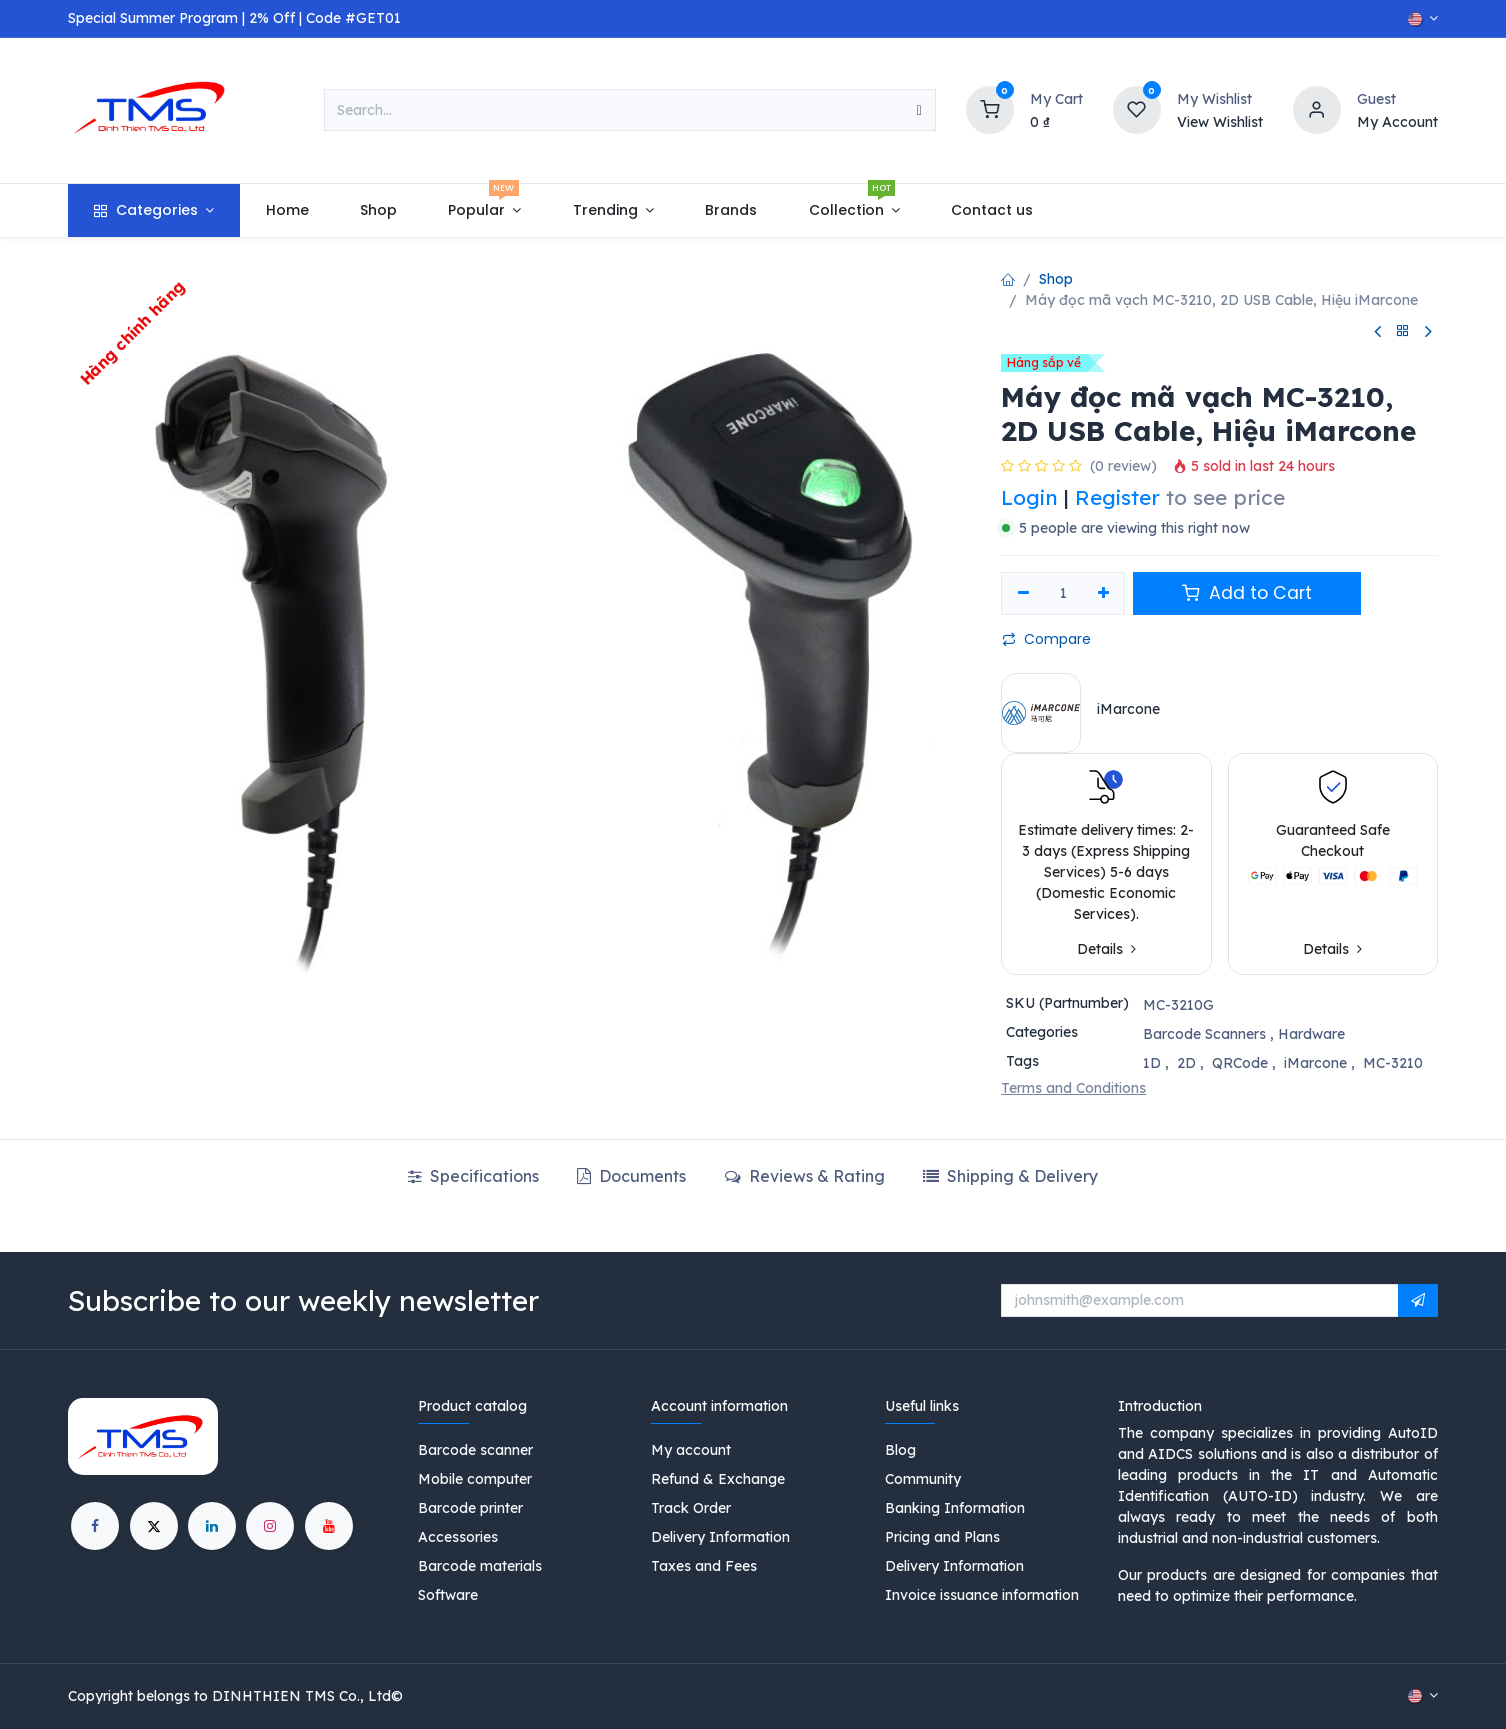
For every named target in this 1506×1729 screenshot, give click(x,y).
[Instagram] (270, 1526)
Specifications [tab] (473, 1176)
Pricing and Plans (942, 1537)
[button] (1418, 1301)
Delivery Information (720, 1537)
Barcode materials (480, 1566)
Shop (1056, 279)
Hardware (1311, 1034)
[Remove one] (1023, 594)
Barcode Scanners (1204, 1034)
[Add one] (1103, 594)
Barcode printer (470, 1508)
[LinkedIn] (212, 1526)
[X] (154, 1526)
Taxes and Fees (704, 1566)
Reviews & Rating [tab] (805, 1176)
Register (1117, 497)
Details (1106, 949)
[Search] (919, 110)
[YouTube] (329, 1526)
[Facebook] (95, 1526)
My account (691, 1450)
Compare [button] (1046, 639)
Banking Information (955, 1508)
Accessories (458, 1537)
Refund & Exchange (718, 1479)
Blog (900, 1450)
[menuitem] (154, 210)
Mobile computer (475, 1479)
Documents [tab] (631, 1176)
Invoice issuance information (982, 1595)
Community (923, 1479)
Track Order (691, 1508)
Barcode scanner (475, 1450)
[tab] (1010, 1176)
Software (448, 1595)
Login (1029, 497)
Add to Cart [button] (1247, 593)
